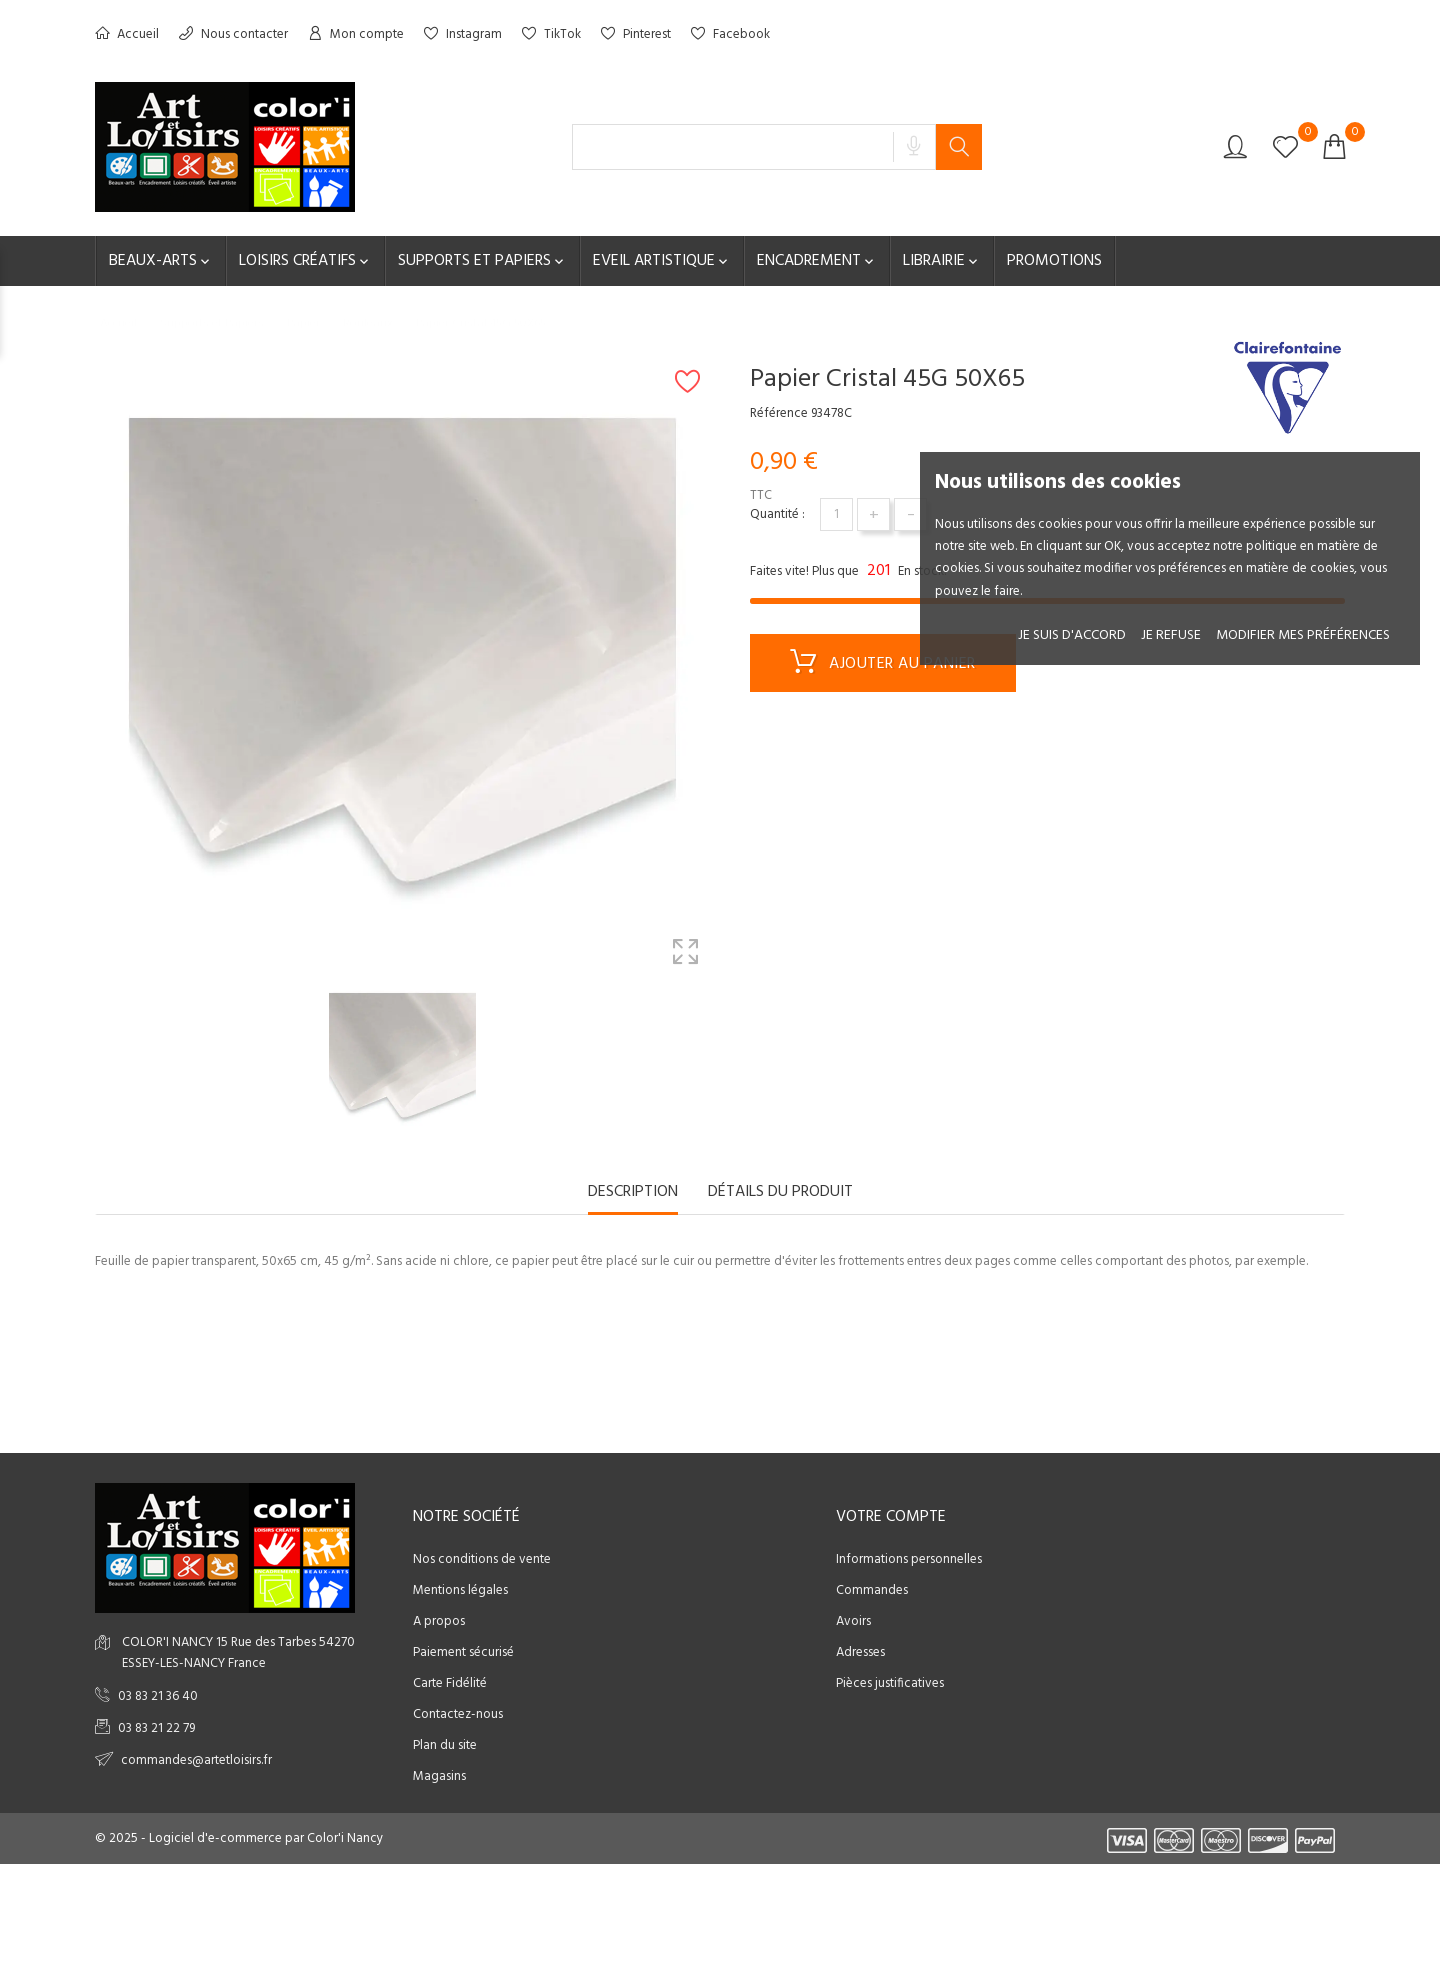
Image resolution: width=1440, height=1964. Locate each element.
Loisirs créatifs (305, 261)
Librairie (942, 261)
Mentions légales (460, 1590)
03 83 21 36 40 (158, 1696)
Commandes (872, 1590)
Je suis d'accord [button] (1072, 635)
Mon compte (356, 34)
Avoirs (853, 1621)
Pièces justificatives (890, 1683)
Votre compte (891, 1517)
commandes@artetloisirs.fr (196, 1760)
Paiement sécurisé (463, 1652)
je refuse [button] (1171, 635)
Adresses (860, 1652)
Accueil (127, 34)
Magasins (439, 1776)
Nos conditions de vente (482, 1559)
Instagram (463, 34)
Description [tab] (633, 1193)
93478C (831, 414)
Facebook (730, 34)
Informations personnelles (909, 1559)
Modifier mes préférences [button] (1303, 635)
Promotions (1054, 261)
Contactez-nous (458, 1714)
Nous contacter (233, 34)
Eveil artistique (662, 261)
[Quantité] (836, 514)
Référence (779, 414)
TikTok (551, 34)
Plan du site (445, 1745)
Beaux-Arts (161, 261)
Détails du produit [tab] (780, 1193)
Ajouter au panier (883, 664)
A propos (439, 1621)
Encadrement (817, 261)
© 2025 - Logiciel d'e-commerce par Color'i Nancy (239, 1838)
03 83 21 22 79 (156, 1728)
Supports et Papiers (482, 261)
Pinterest (636, 34)
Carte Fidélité (450, 1683)
